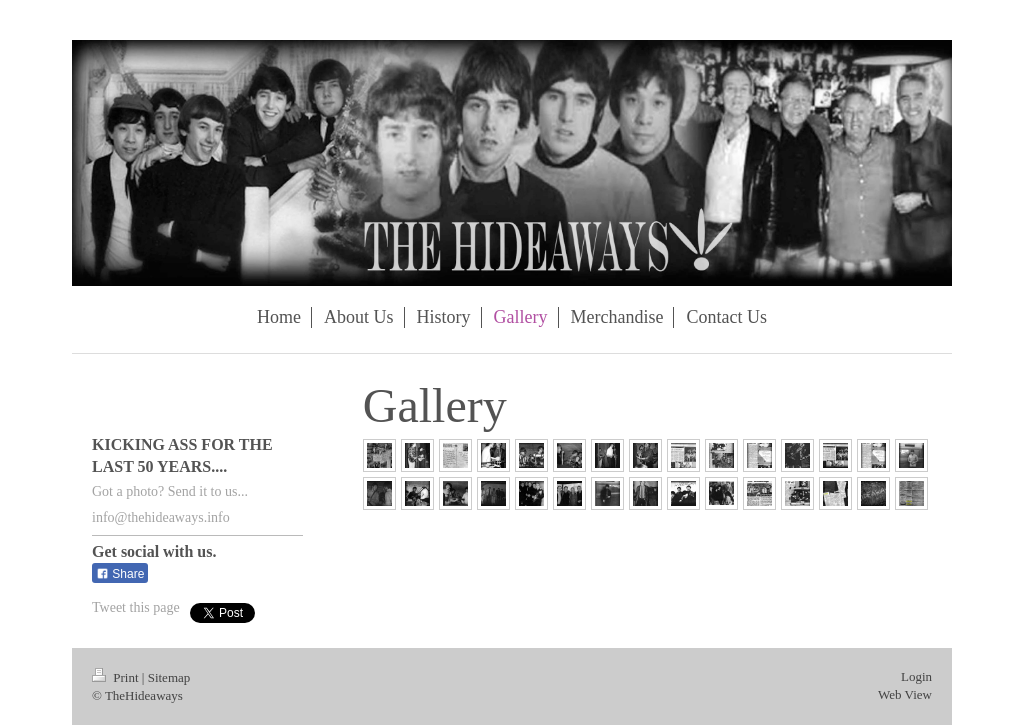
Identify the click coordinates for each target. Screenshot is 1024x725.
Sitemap (169, 677)
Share (120, 574)
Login (916, 676)
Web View (905, 694)
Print (117, 677)
